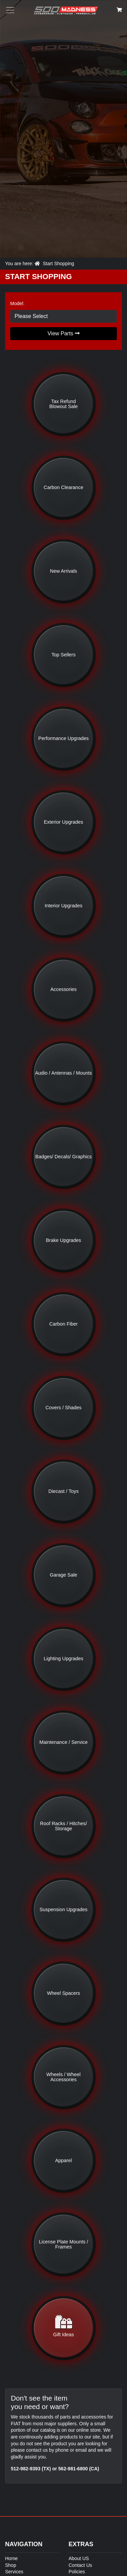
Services (14, 2571)
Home (11, 2558)
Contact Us (80, 2565)
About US (79, 2558)
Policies (77, 2571)
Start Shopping (58, 263)
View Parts (63, 333)
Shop (10, 2565)
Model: (17, 303)
